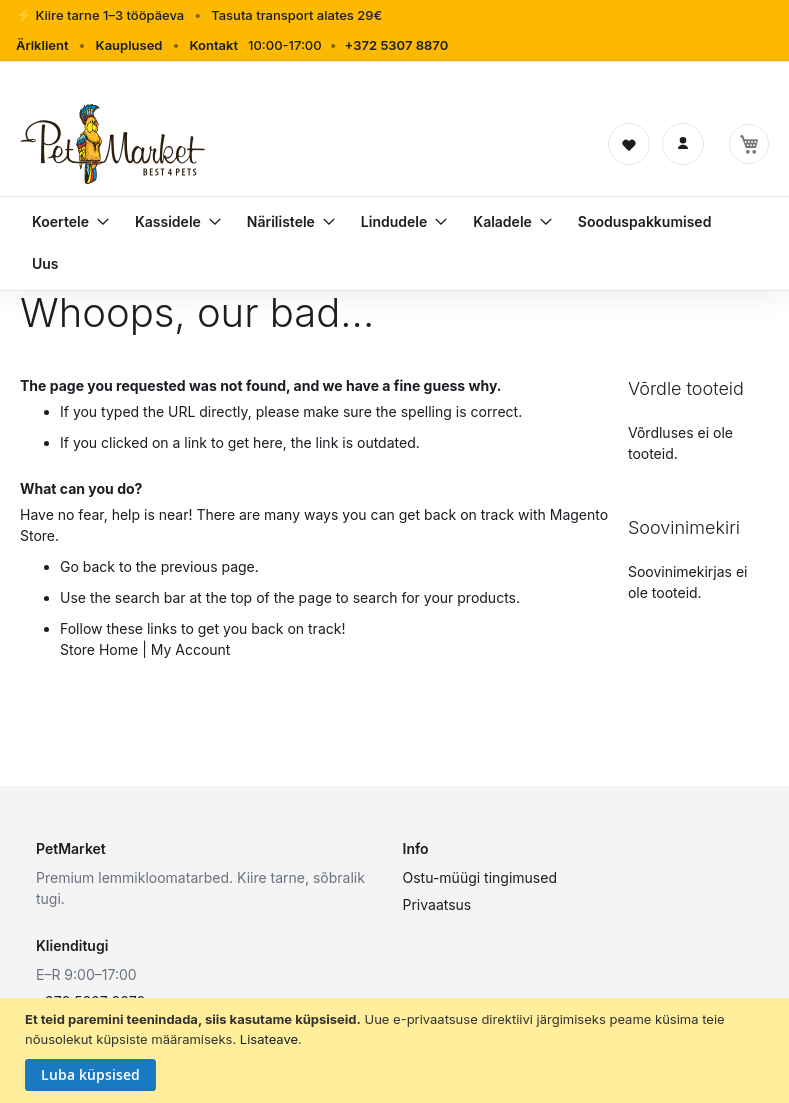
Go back (87, 566)
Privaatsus (437, 904)
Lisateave (269, 1039)
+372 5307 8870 (397, 45)
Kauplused (128, 45)
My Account (191, 649)
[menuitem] (62, 222)
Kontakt (213, 45)
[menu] (394, 243)
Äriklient (42, 45)
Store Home (99, 649)
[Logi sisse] (683, 144)
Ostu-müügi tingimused (480, 877)
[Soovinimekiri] (629, 144)
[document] (397, 1050)
